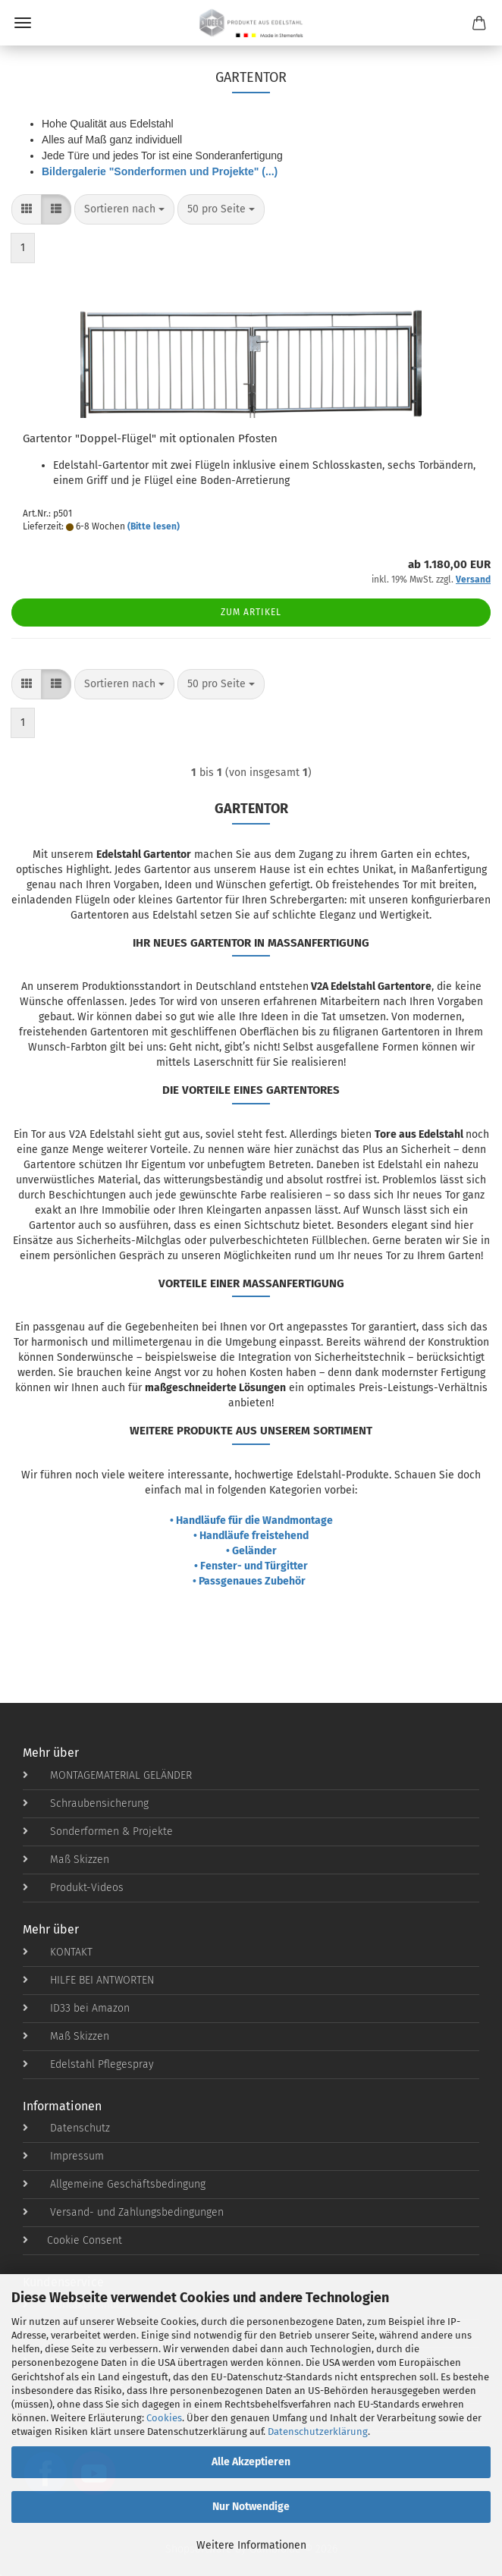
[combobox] (124, 209)
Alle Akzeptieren (251, 2461)
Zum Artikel (251, 612)
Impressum (63, 2156)
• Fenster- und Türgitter (251, 1566)
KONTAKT (58, 1952)
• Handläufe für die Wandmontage (251, 1520)
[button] (26, 209)
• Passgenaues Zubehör (251, 1581)
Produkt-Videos (73, 1887)
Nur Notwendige (251, 2506)
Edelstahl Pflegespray (88, 2064)
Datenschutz (66, 2128)
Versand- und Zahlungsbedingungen (123, 2212)
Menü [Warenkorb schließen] (22, 23)
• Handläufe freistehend (251, 1535)
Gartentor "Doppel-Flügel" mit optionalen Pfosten (150, 438)
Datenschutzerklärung (318, 2431)
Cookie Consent (72, 2240)
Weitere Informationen (251, 2545)
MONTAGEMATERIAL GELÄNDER (107, 1775)
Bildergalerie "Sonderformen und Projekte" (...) (160, 171)
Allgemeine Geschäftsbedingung (114, 2184)
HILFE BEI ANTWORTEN (88, 1980)
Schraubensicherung (86, 1803)
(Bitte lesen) (153, 526)
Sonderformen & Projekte (98, 1831)
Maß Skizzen (66, 1859)
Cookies (164, 2418)
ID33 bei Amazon (76, 2008)
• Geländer (251, 1550)
